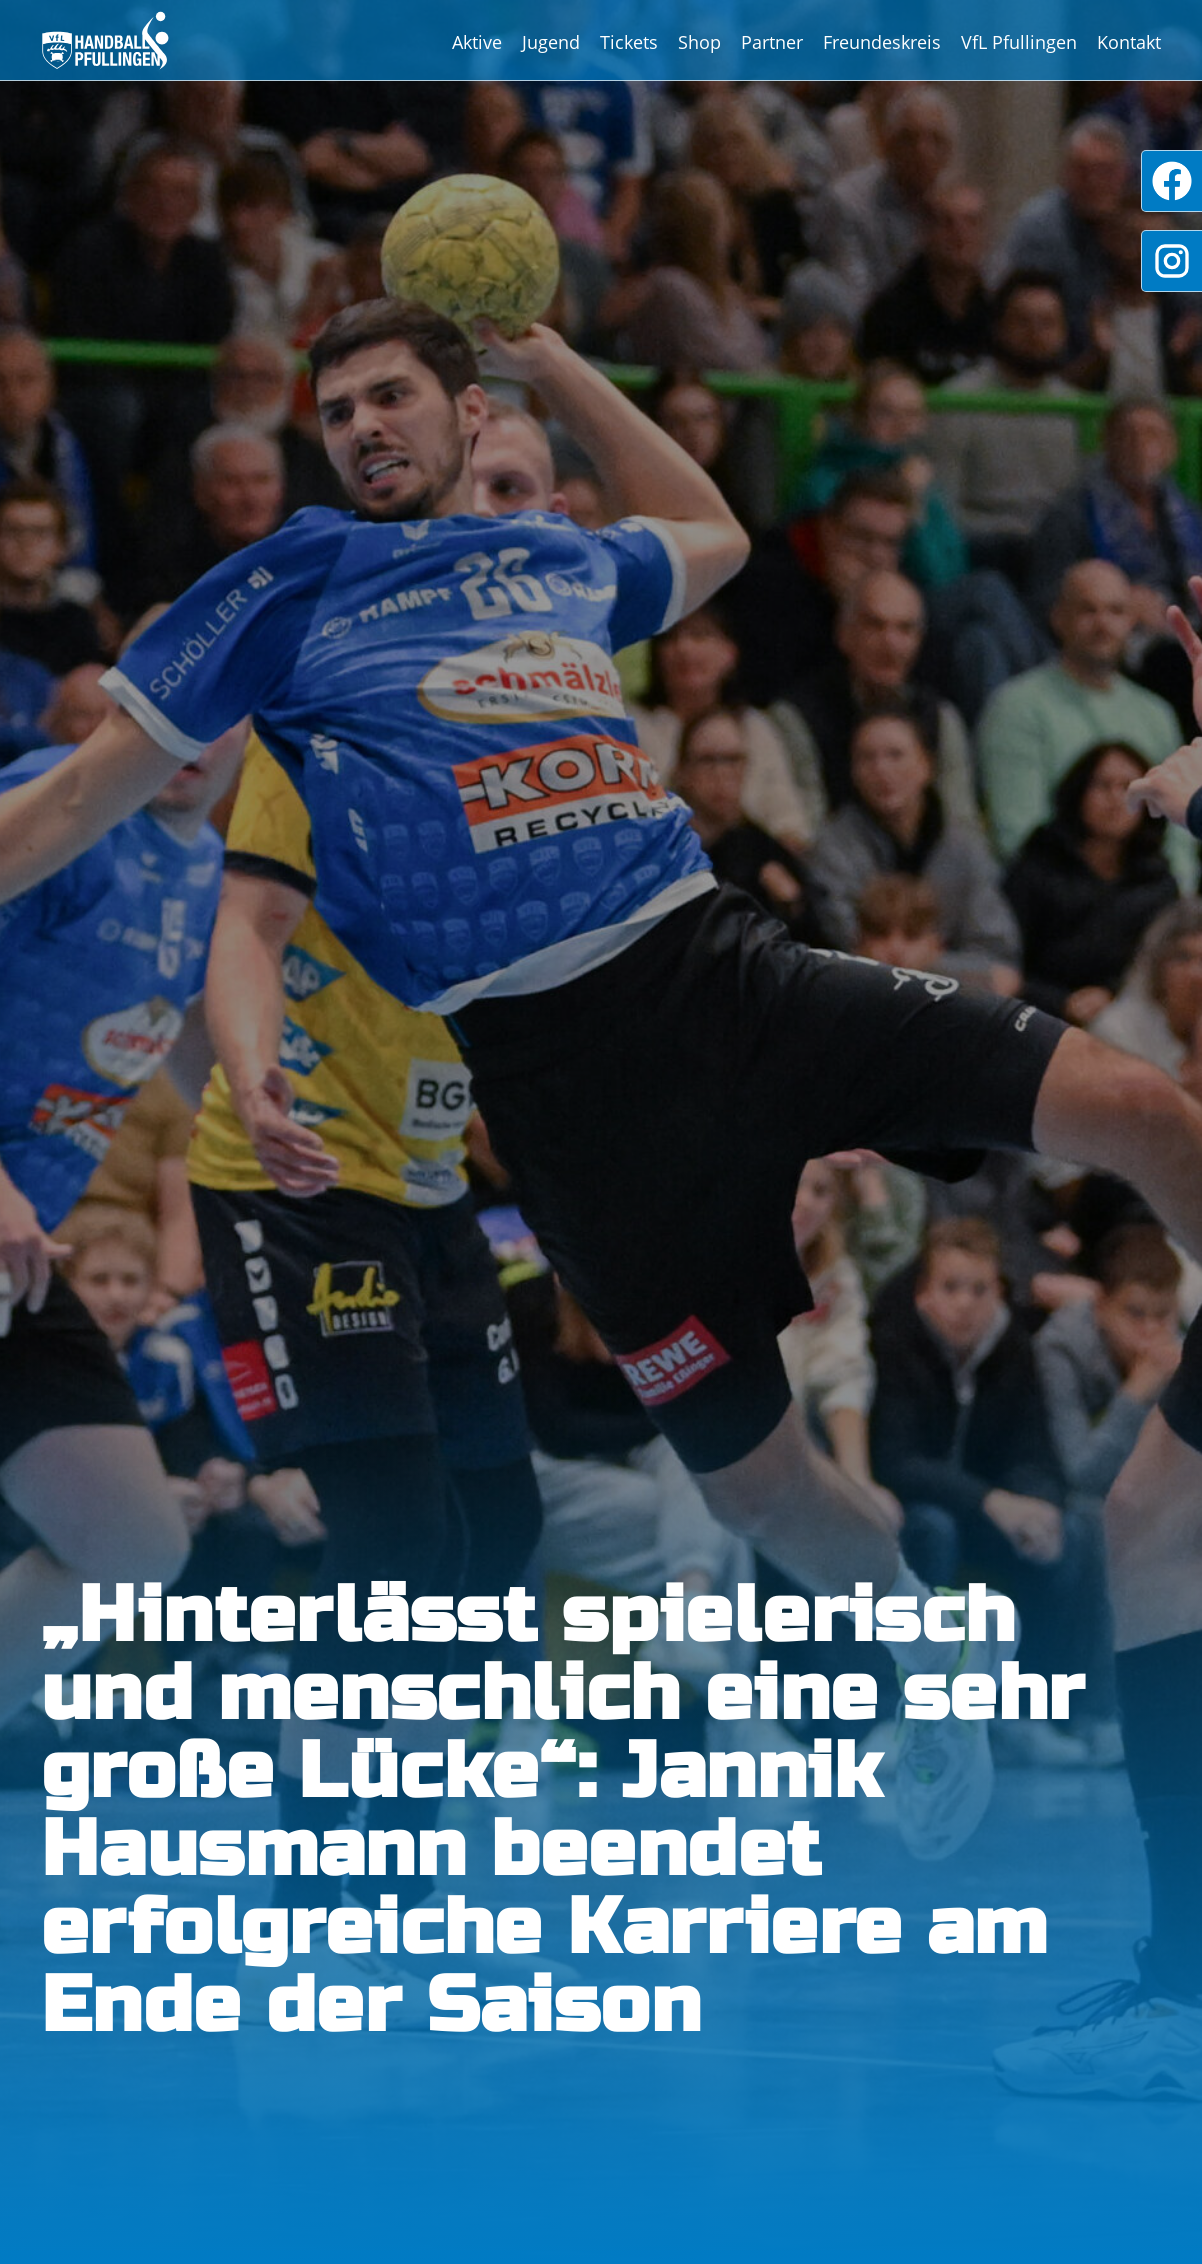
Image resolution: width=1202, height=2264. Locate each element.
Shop (699, 42)
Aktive (477, 42)
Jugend (551, 42)
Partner (772, 42)
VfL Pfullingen (1019, 42)
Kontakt (1129, 42)
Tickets (629, 42)
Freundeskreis (882, 42)
